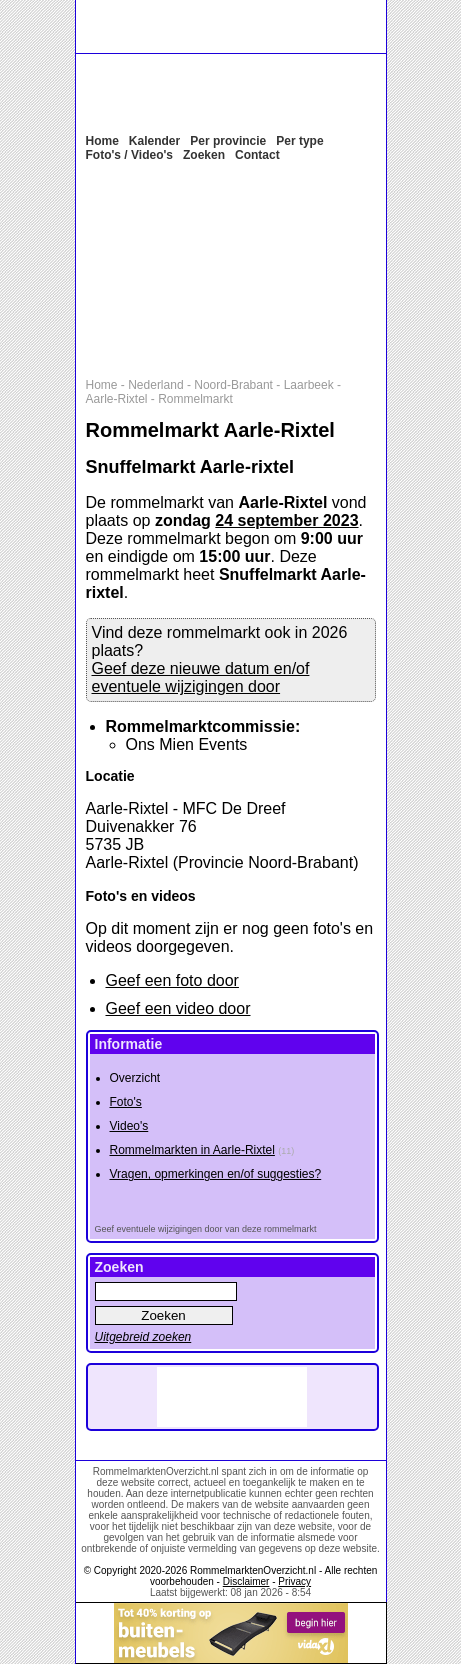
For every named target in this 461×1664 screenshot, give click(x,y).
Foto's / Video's (130, 155)
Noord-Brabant (233, 385)
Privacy (294, 1581)
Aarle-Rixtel (117, 399)
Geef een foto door (172, 980)
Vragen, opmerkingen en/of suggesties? (216, 1174)
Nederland (155, 385)
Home (102, 141)
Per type (299, 141)
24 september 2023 (286, 520)
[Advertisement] (241, 268)
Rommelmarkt (195, 399)
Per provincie (228, 141)
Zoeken (204, 155)
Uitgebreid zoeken (143, 1337)
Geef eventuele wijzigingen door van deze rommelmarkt (206, 1229)
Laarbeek (309, 385)
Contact (257, 155)
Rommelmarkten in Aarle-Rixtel (192, 1150)
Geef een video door (178, 1008)
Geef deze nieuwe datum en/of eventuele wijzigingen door (201, 677)
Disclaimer (246, 1581)
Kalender (154, 141)
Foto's (126, 1102)
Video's (129, 1126)
